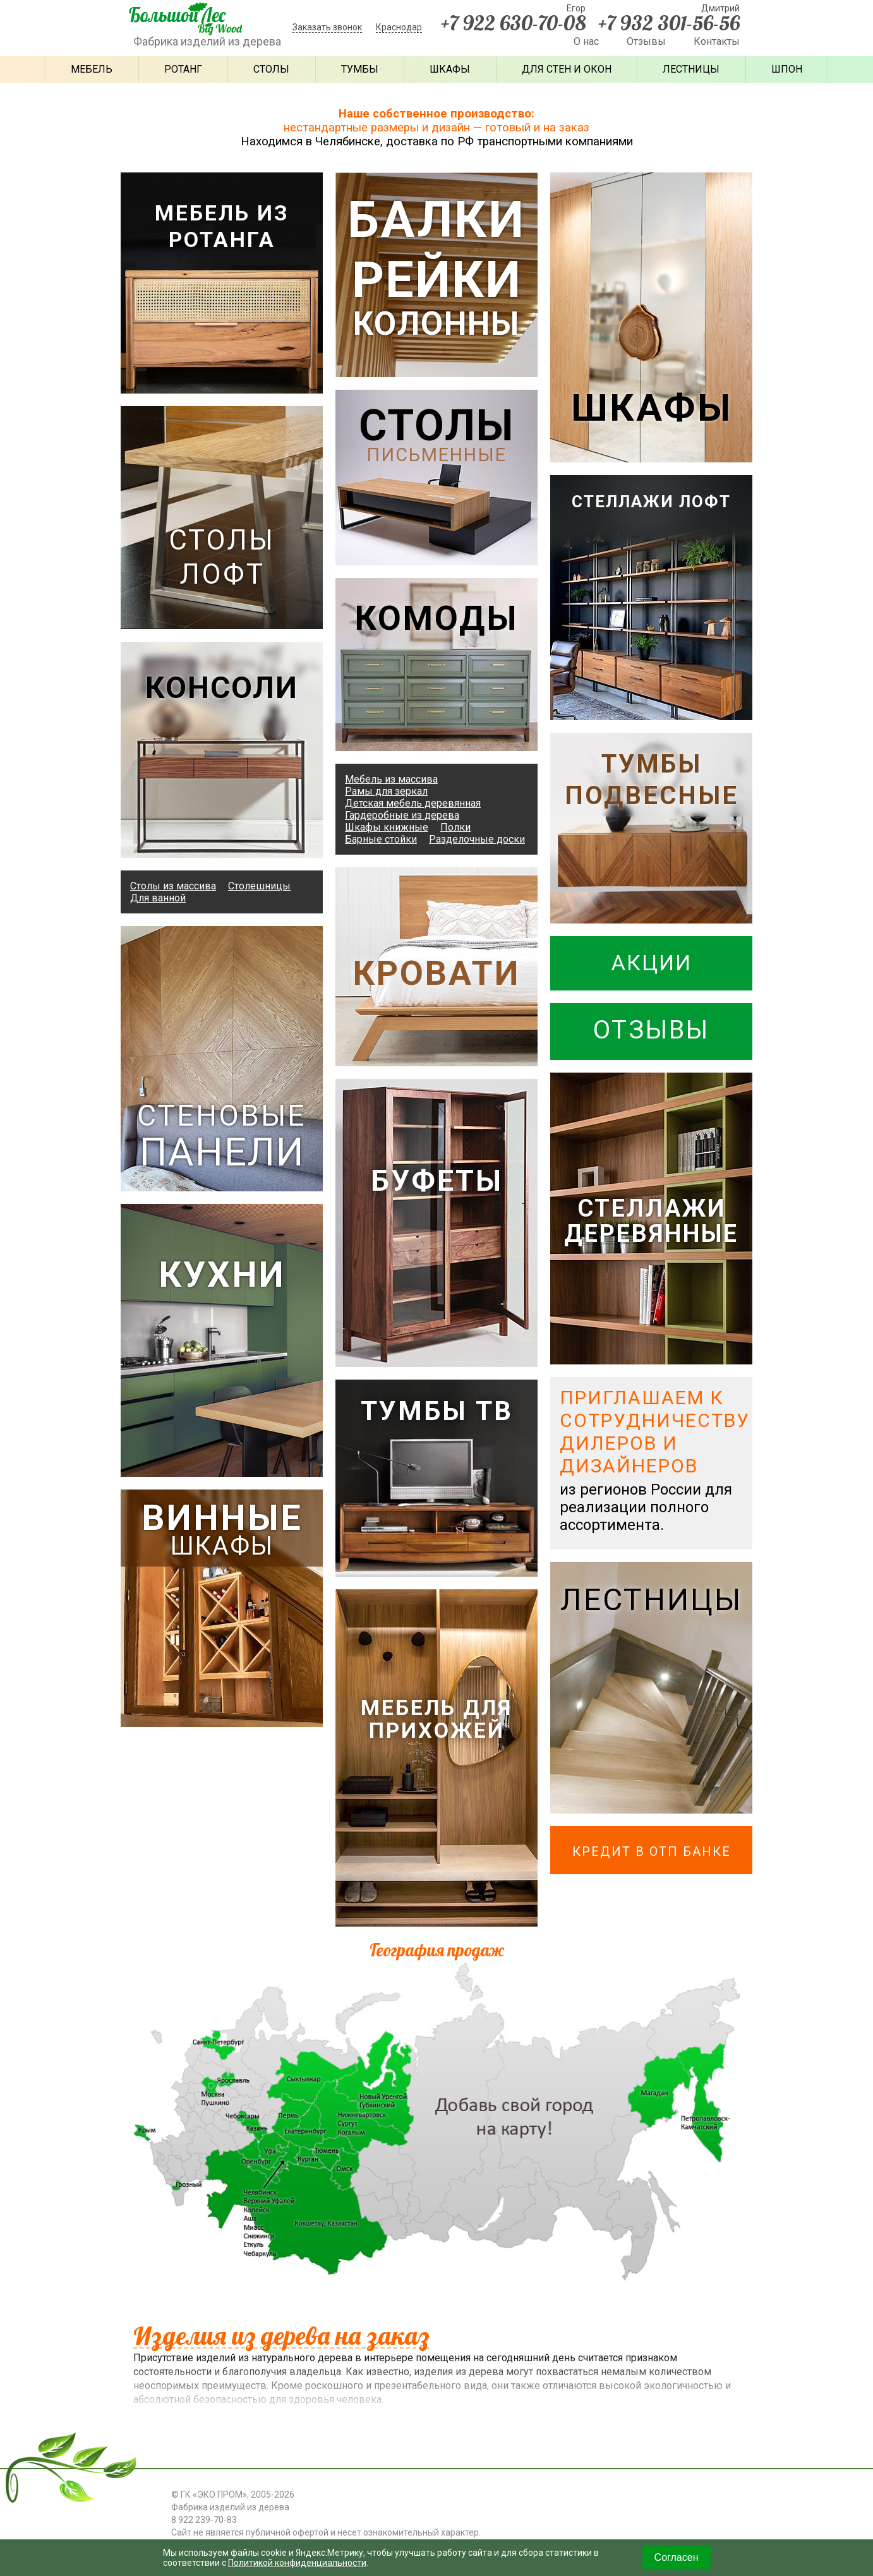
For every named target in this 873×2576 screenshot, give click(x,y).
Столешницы (259, 885)
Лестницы (691, 69)
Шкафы (450, 69)
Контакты (717, 41)
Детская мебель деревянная (413, 803)
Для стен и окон (566, 69)
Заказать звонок (327, 27)
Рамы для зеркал (386, 791)
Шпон (786, 69)
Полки (455, 827)
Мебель (91, 69)
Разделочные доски (477, 839)
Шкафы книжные (386, 827)
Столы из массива (173, 885)
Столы (271, 69)
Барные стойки (381, 839)
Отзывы (646, 41)
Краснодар (399, 27)
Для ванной (158, 897)
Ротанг (183, 69)
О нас (586, 41)
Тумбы (359, 69)
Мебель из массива (391, 779)
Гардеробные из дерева (402, 815)
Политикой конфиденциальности (297, 2563)
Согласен (676, 2557)
